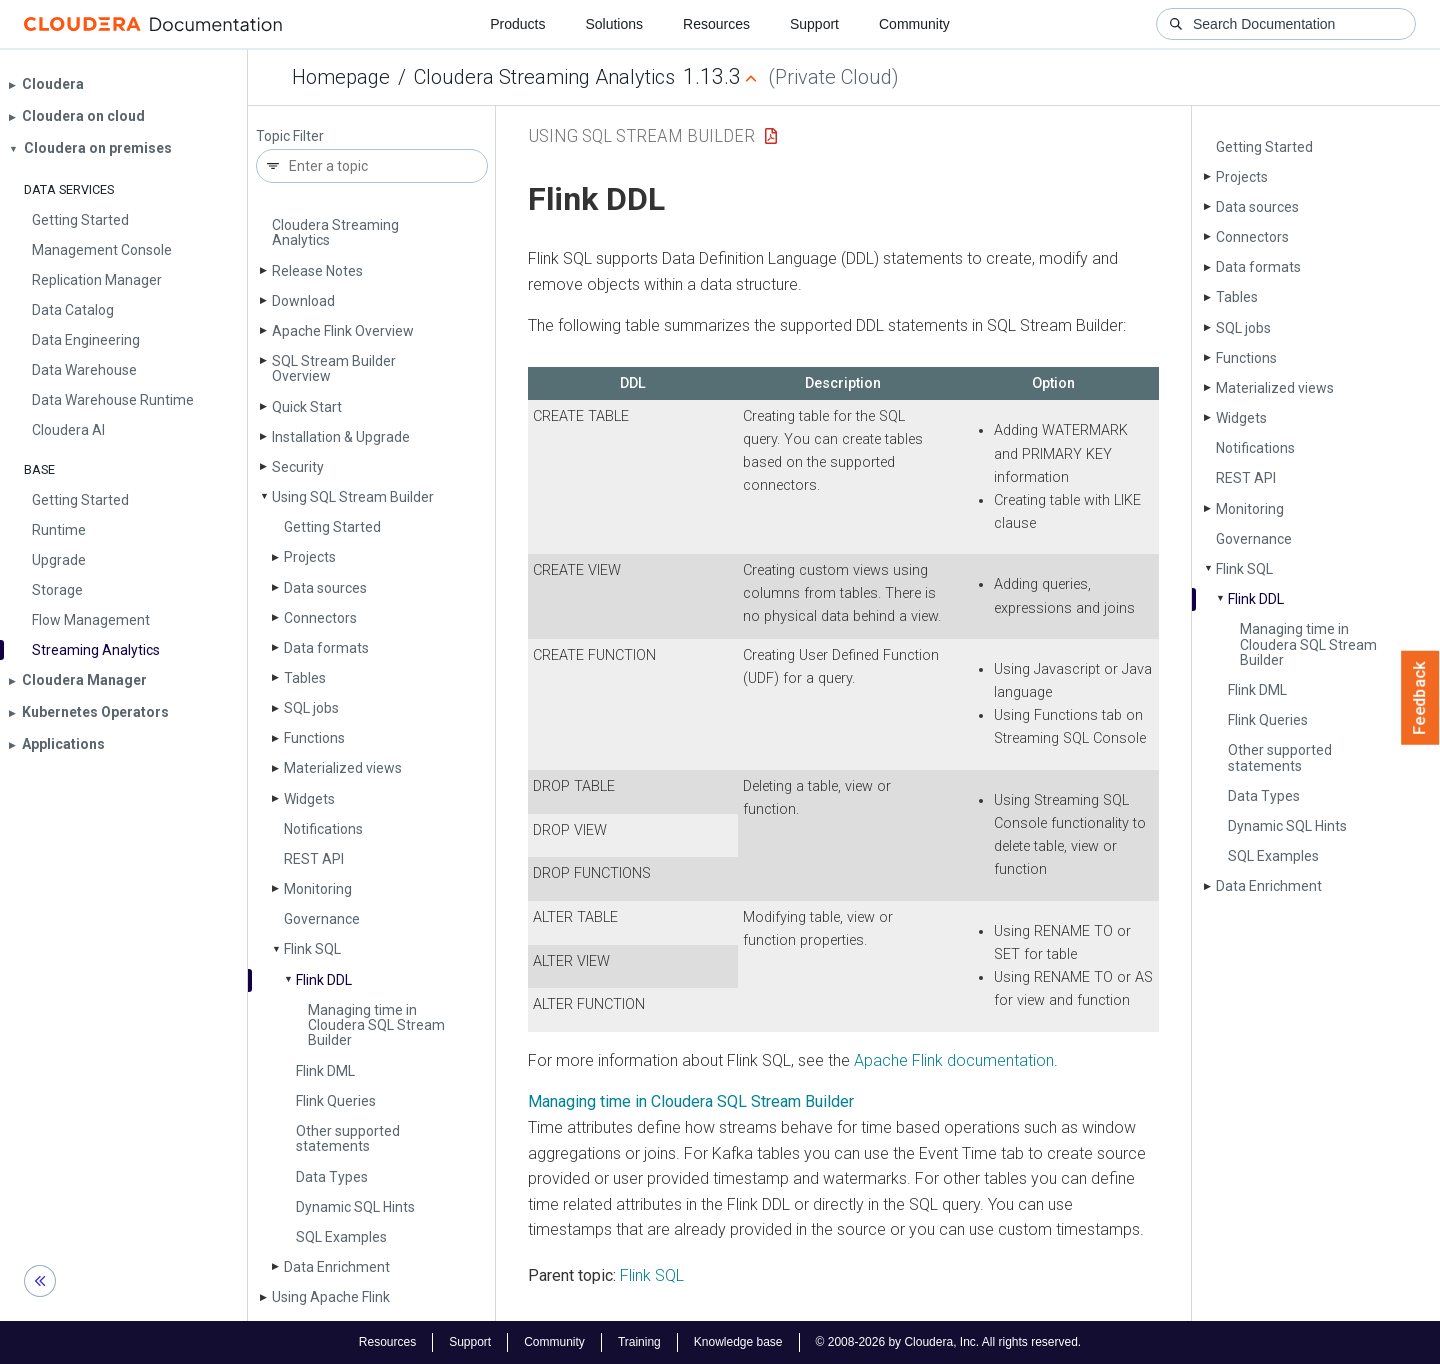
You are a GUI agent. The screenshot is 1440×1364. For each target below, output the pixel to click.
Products (517, 24)
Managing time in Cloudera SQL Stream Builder (376, 1025)
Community (914, 24)
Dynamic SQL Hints (355, 1207)
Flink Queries (336, 1101)
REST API (314, 859)
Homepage (341, 77)
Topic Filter (290, 136)
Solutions (614, 24)
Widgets (309, 799)
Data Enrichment (337, 1267)
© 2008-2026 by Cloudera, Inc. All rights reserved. (949, 1342)
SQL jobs (311, 708)
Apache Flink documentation (954, 1060)
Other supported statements (348, 1138)
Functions (314, 738)
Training (639, 1342)
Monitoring (318, 889)
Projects (310, 557)
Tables (305, 678)
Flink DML (325, 1071)
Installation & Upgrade (341, 437)
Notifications (323, 829)
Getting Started (332, 527)
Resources (716, 24)
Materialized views (343, 768)
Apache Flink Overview (343, 331)
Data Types (332, 1177)
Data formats (326, 648)
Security (298, 467)
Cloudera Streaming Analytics (544, 77)
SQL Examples (341, 1237)
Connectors (320, 618)
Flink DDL (324, 980)
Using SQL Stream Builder (353, 497)
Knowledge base (738, 1342)
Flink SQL (312, 949)
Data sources (325, 588)
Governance (322, 919)
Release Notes (317, 271)
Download (303, 301)
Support (814, 24)
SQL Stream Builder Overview (334, 368)
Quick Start (307, 407)
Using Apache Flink (331, 1297)
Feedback (1420, 698)
